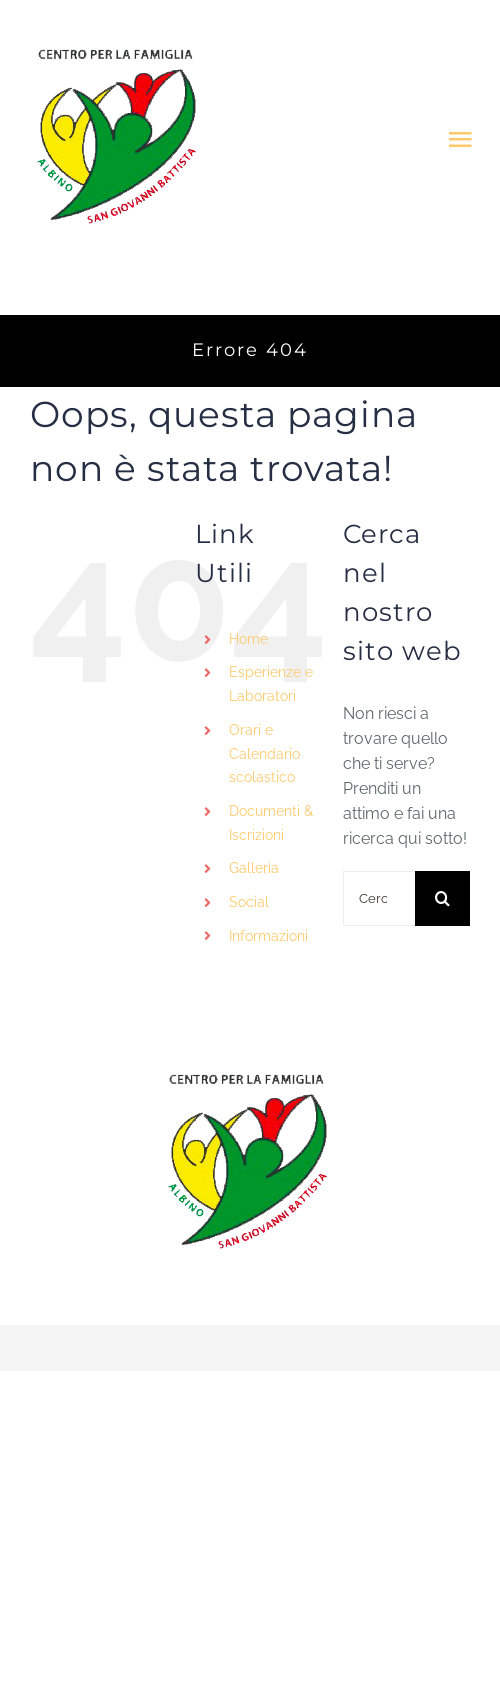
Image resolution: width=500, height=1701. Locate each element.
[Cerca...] (379, 898)
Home (248, 639)
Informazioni (268, 936)
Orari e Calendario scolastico (264, 754)
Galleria (254, 868)
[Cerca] (442, 898)
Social (249, 902)
